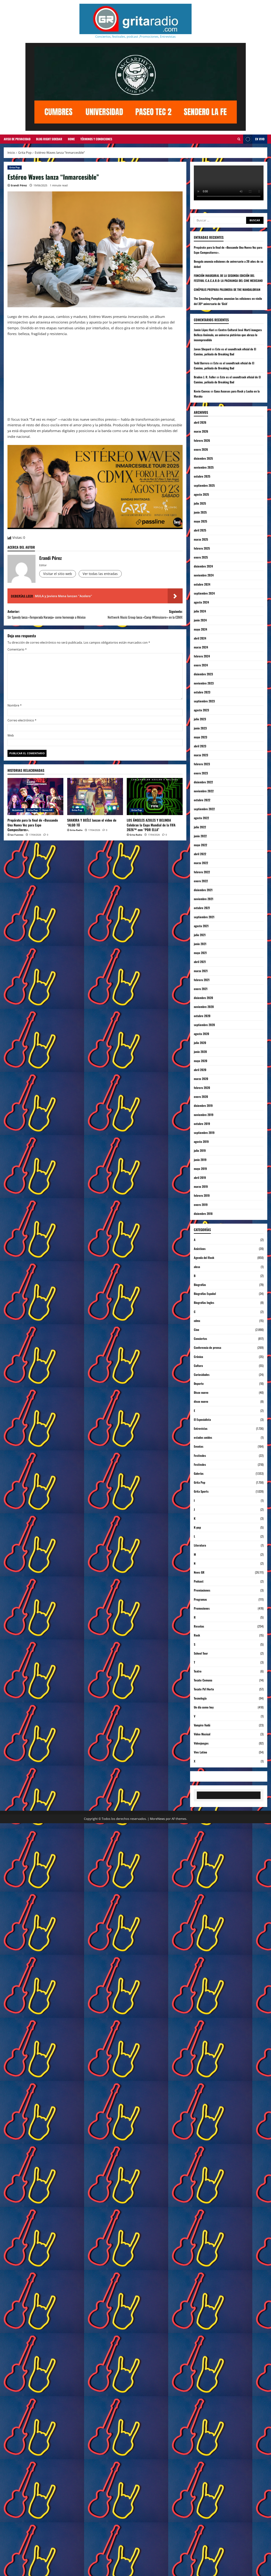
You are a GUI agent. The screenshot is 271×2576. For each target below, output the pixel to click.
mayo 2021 (200, 953)
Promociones (202, 1608)
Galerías (199, 1473)
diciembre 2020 (203, 997)
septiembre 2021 (204, 917)
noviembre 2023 (204, 683)
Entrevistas (200, 1428)
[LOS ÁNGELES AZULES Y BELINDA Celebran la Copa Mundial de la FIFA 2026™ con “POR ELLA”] (155, 796)
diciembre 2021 (203, 890)
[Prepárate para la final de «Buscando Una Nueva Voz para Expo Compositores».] (35, 796)
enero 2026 (201, 449)
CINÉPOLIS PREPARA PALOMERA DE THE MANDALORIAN (227, 289)
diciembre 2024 (203, 566)
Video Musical (202, 1734)
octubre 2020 (202, 1016)
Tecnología (200, 1698)
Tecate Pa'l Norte (204, 1689)
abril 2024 (200, 638)
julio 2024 (200, 611)
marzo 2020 (201, 1078)
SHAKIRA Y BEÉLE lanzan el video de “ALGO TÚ (91, 822)
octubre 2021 (202, 908)
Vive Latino (200, 1752)
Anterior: (51, 614)
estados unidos (203, 1437)
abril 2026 (200, 422)
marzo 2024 (201, 647)
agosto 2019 (201, 1141)
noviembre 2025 (204, 467)
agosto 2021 (201, 926)
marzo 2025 (201, 539)
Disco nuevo (201, 1392)
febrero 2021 (202, 980)
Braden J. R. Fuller (205, 377)
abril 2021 (200, 961)
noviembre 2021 (203, 899)
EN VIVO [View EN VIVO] (253, 139)
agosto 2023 (201, 710)
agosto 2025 (201, 494)
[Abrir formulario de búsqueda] (239, 139)
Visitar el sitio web (57, 573)
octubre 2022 (202, 800)
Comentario (17, 649)
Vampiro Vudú (202, 1725)
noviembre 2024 (204, 575)
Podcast (199, 1581)
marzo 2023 (201, 755)
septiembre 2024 (204, 593)
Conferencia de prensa (207, 1347)
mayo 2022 (200, 845)
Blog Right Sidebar (49, 139)
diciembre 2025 (203, 458)
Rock (197, 1635)
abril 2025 (200, 530)
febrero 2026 (202, 440)
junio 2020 (200, 1051)
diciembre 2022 (203, 782)
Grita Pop (14, 167)
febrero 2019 (202, 1195)
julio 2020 (200, 1042)
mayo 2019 (200, 1168)
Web (10, 735)
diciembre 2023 (203, 674)
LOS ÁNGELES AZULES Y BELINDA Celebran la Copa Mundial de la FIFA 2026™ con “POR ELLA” (151, 825)
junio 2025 (200, 512)
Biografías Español (205, 1293)
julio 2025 (200, 503)
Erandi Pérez (19, 185)
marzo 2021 (201, 971)
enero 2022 (201, 881)
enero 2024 (201, 665)
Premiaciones (202, 1590)
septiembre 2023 (204, 701)
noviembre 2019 (203, 1114)
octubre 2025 (202, 476)
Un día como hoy (204, 1707)
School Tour (201, 1653)
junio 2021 (200, 944)
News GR (47, 810)
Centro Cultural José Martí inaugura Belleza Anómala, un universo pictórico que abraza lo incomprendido (228, 335)
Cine (196, 1329)
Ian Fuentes (16, 834)
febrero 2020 (202, 1087)
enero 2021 (200, 989)
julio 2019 (200, 1150)
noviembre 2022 (204, 791)
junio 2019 (200, 1159)
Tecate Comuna (203, 1680)
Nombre (14, 705)
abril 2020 (200, 1069)
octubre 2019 (202, 1123)
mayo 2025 (200, 521)
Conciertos (200, 1338)
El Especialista (202, 1419)
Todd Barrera (201, 363)
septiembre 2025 (204, 485)
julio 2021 (200, 935)
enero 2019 (201, 1204)
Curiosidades (202, 1374)
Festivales (200, 1455)
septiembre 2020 (204, 1025)
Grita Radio (76, 830)
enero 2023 (201, 773)
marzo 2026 (201, 431)
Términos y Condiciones (96, 139)
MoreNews (157, 1819)
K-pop (197, 1527)
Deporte (199, 1383)
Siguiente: (139, 614)
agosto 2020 (201, 1033)
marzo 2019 (201, 1186)
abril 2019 (200, 1177)
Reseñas (199, 1626)
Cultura (198, 1365)
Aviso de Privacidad (17, 139)
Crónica (198, 1356)
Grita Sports (201, 1491)
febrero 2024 (202, 656)
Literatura (200, 1545)
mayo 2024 (200, 629)
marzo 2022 (201, 863)
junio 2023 (200, 728)
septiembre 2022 (204, 809)
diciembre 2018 (203, 1213)
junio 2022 (200, 836)
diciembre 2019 (203, 1105)
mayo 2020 (200, 1061)
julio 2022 (200, 827)
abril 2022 (200, 854)
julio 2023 (200, 719)
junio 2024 (200, 620)
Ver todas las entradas (100, 573)
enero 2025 (201, 557)
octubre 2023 (202, 692)
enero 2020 (201, 1096)
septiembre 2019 (204, 1132)
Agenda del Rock (204, 1257)
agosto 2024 (201, 602)
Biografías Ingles (204, 1302)
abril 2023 (200, 746)
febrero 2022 (202, 872)
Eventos (198, 1446)
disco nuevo (201, 1401)
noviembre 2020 (204, 1006)
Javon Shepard (202, 349)
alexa (197, 1266)
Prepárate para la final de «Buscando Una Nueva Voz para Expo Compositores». (32, 825)
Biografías (200, 1284)
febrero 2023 (202, 764)
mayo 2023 (200, 737)
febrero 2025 (202, 548)
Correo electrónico (21, 720)
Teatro (197, 1671)
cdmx (197, 1320)
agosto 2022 (201, 818)
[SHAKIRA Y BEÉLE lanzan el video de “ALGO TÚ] (95, 796)
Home (71, 139)
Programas (200, 1599)
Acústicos (17, 810)
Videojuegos (201, 1743)
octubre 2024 (202, 584)
